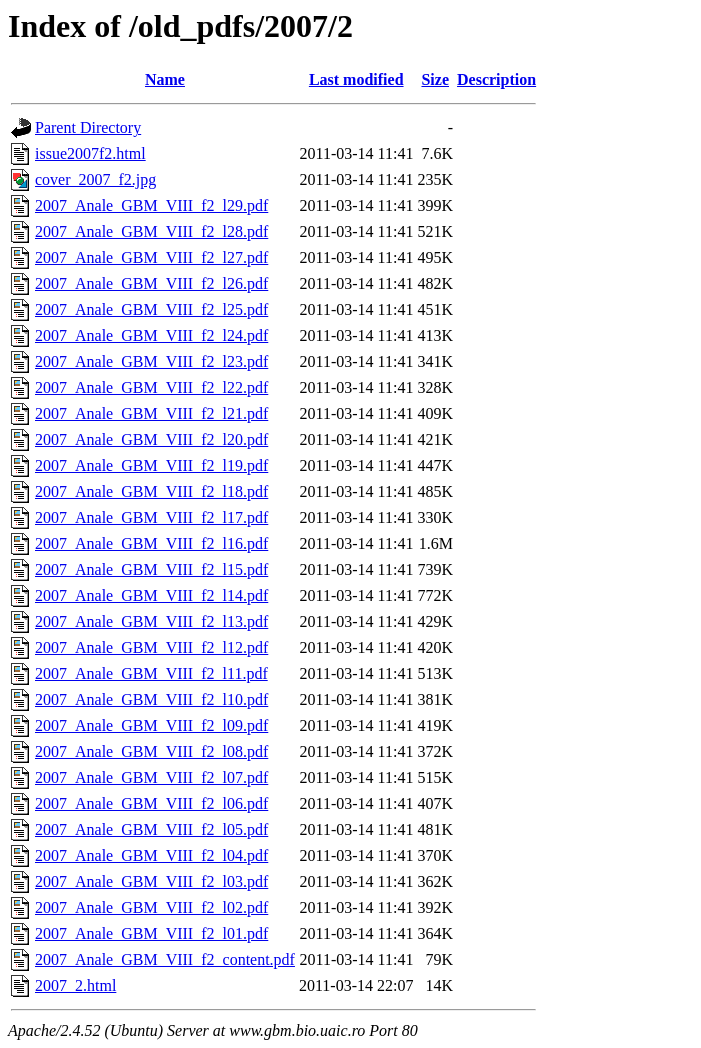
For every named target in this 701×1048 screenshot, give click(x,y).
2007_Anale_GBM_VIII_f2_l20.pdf (151, 439)
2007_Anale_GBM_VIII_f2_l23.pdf (151, 361)
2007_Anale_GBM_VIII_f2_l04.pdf (151, 855)
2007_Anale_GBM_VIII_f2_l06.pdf (151, 803)
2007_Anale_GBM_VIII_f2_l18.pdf (151, 491)
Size (435, 79)
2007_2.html (75, 985)
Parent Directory (88, 127)
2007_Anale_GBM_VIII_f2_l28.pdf (151, 231)
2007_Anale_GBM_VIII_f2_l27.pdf (151, 257)
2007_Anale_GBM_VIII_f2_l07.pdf (151, 777)
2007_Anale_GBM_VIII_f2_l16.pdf (151, 543)
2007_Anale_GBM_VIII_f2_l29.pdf (151, 205)
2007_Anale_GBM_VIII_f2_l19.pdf (151, 465)
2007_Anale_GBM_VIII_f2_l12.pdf (151, 647)
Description (496, 79)
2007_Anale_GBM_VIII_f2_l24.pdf (151, 335)
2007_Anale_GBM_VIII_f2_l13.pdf (151, 621)
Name (165, 79)
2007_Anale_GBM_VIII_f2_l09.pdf (151, 725)
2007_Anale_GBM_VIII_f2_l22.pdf (151, 387)
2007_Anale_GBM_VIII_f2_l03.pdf (151, 881)
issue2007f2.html (90, 153)
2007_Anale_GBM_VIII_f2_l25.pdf (151, 309)
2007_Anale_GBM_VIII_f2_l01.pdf (151, 933)
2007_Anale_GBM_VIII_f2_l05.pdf (151, 829)
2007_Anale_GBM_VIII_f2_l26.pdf (151, 283)
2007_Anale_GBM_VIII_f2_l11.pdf (151, 673)
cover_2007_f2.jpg (95, 179)
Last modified (356, 79)
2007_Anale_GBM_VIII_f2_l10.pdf (151, 699)
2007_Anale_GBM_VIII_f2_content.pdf (165, 959)
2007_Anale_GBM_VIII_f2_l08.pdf (151, 751)
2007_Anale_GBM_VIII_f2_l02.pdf (151, 907)
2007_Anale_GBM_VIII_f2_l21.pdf (151, 413)
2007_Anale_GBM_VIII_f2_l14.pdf (151, 595)
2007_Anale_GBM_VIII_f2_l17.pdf (151, 517)
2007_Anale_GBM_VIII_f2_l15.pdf (151, 569)
